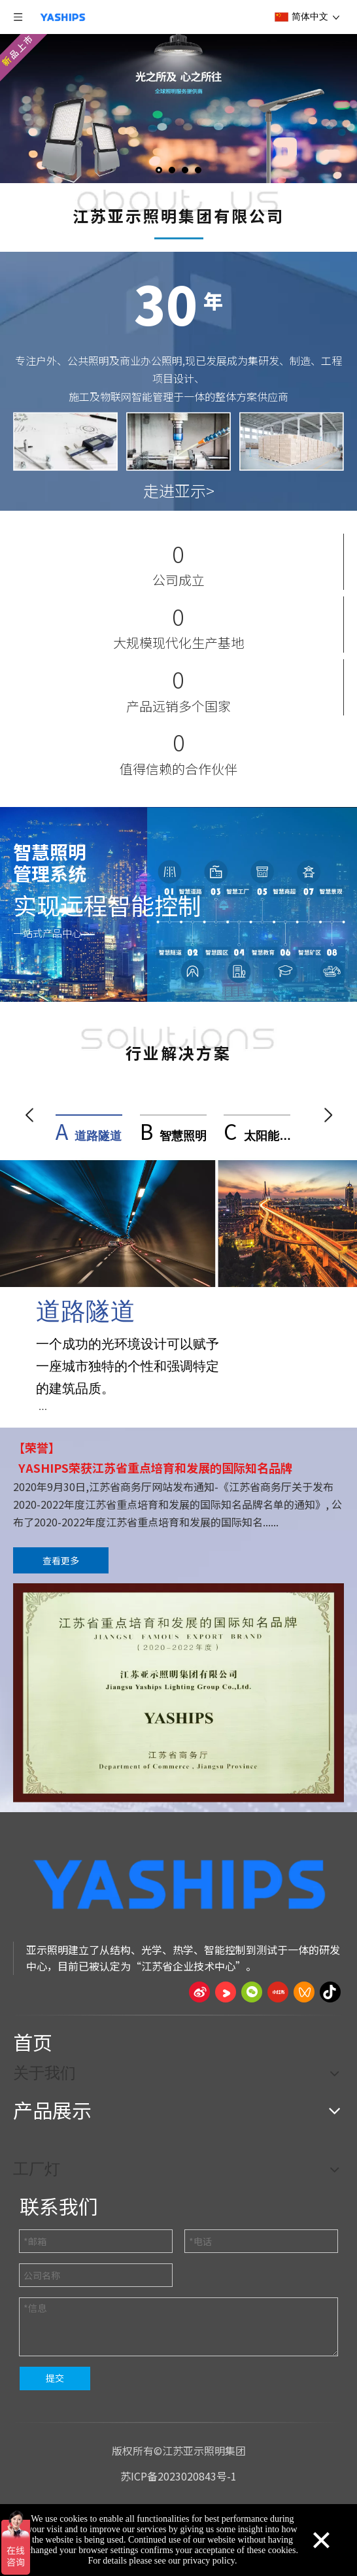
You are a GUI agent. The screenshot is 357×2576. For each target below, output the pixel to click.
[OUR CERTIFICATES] (178, 1696)
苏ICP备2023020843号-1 (178, 2480)
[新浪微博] (199, 1995)
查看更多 (60, 1564)
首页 (32, 2045)
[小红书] (277, 1995)
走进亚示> (178, 490)
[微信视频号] (304, 1995)
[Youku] (225, 1995)
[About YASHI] (178, 238)
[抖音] (330, 1995)
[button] (29, 1115)
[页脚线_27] (178, 2018)
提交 (55, 2381)
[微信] (251, 1995)
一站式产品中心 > (51, 933)
